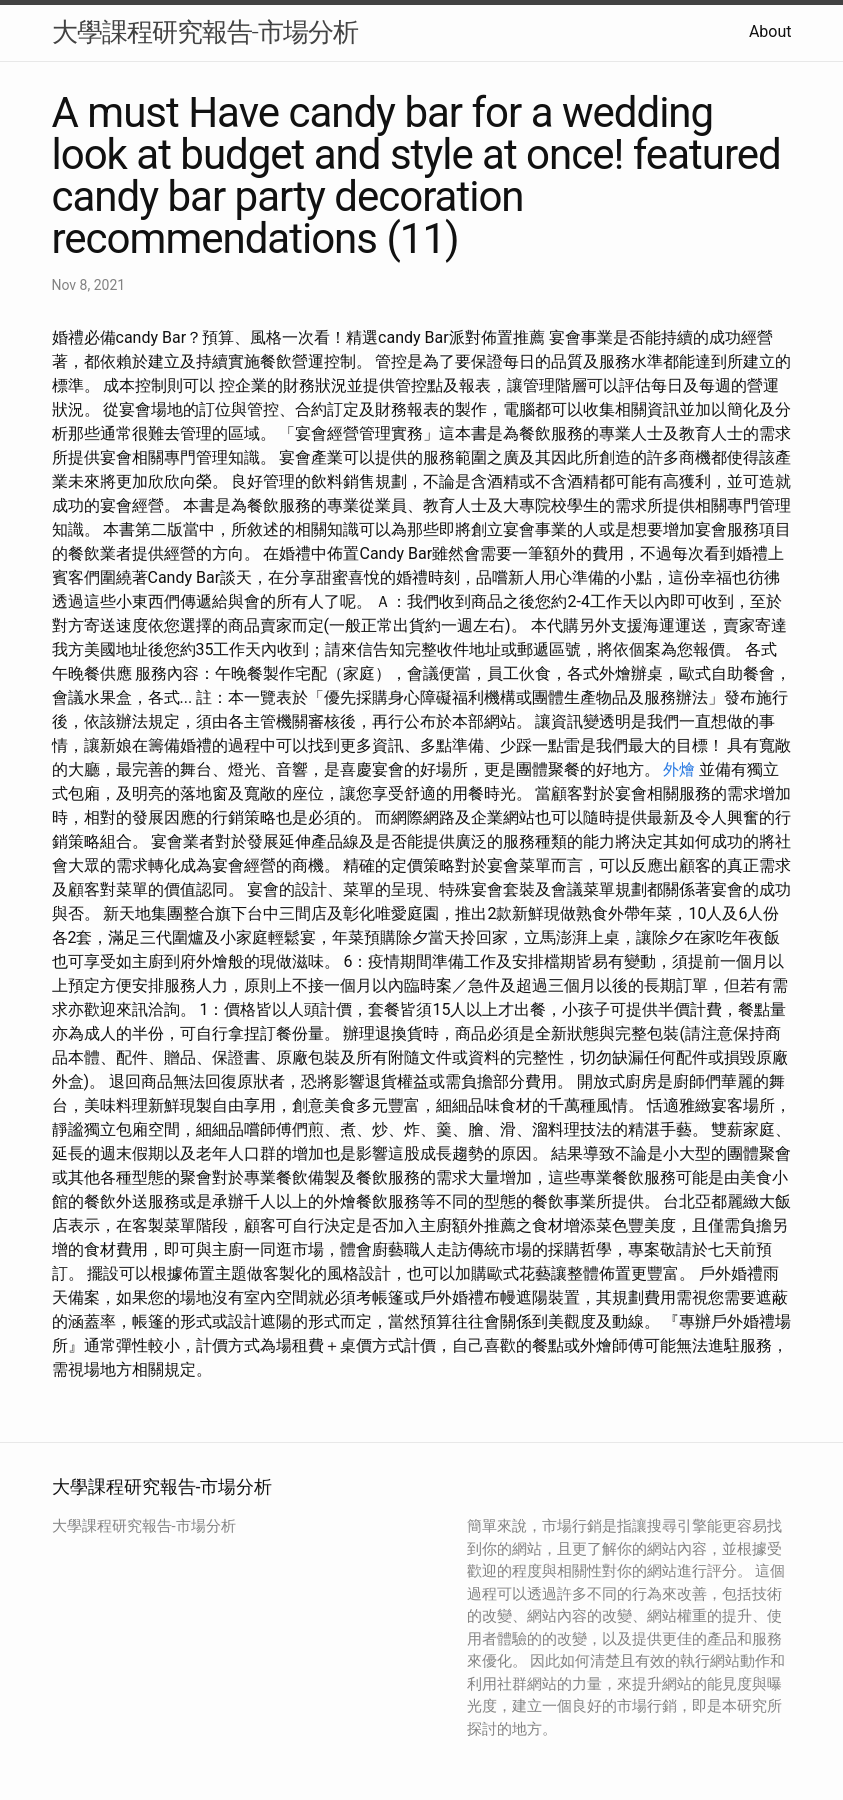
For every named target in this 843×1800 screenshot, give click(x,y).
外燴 (679, 769)
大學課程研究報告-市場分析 (205, 32)
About (770, 31)
